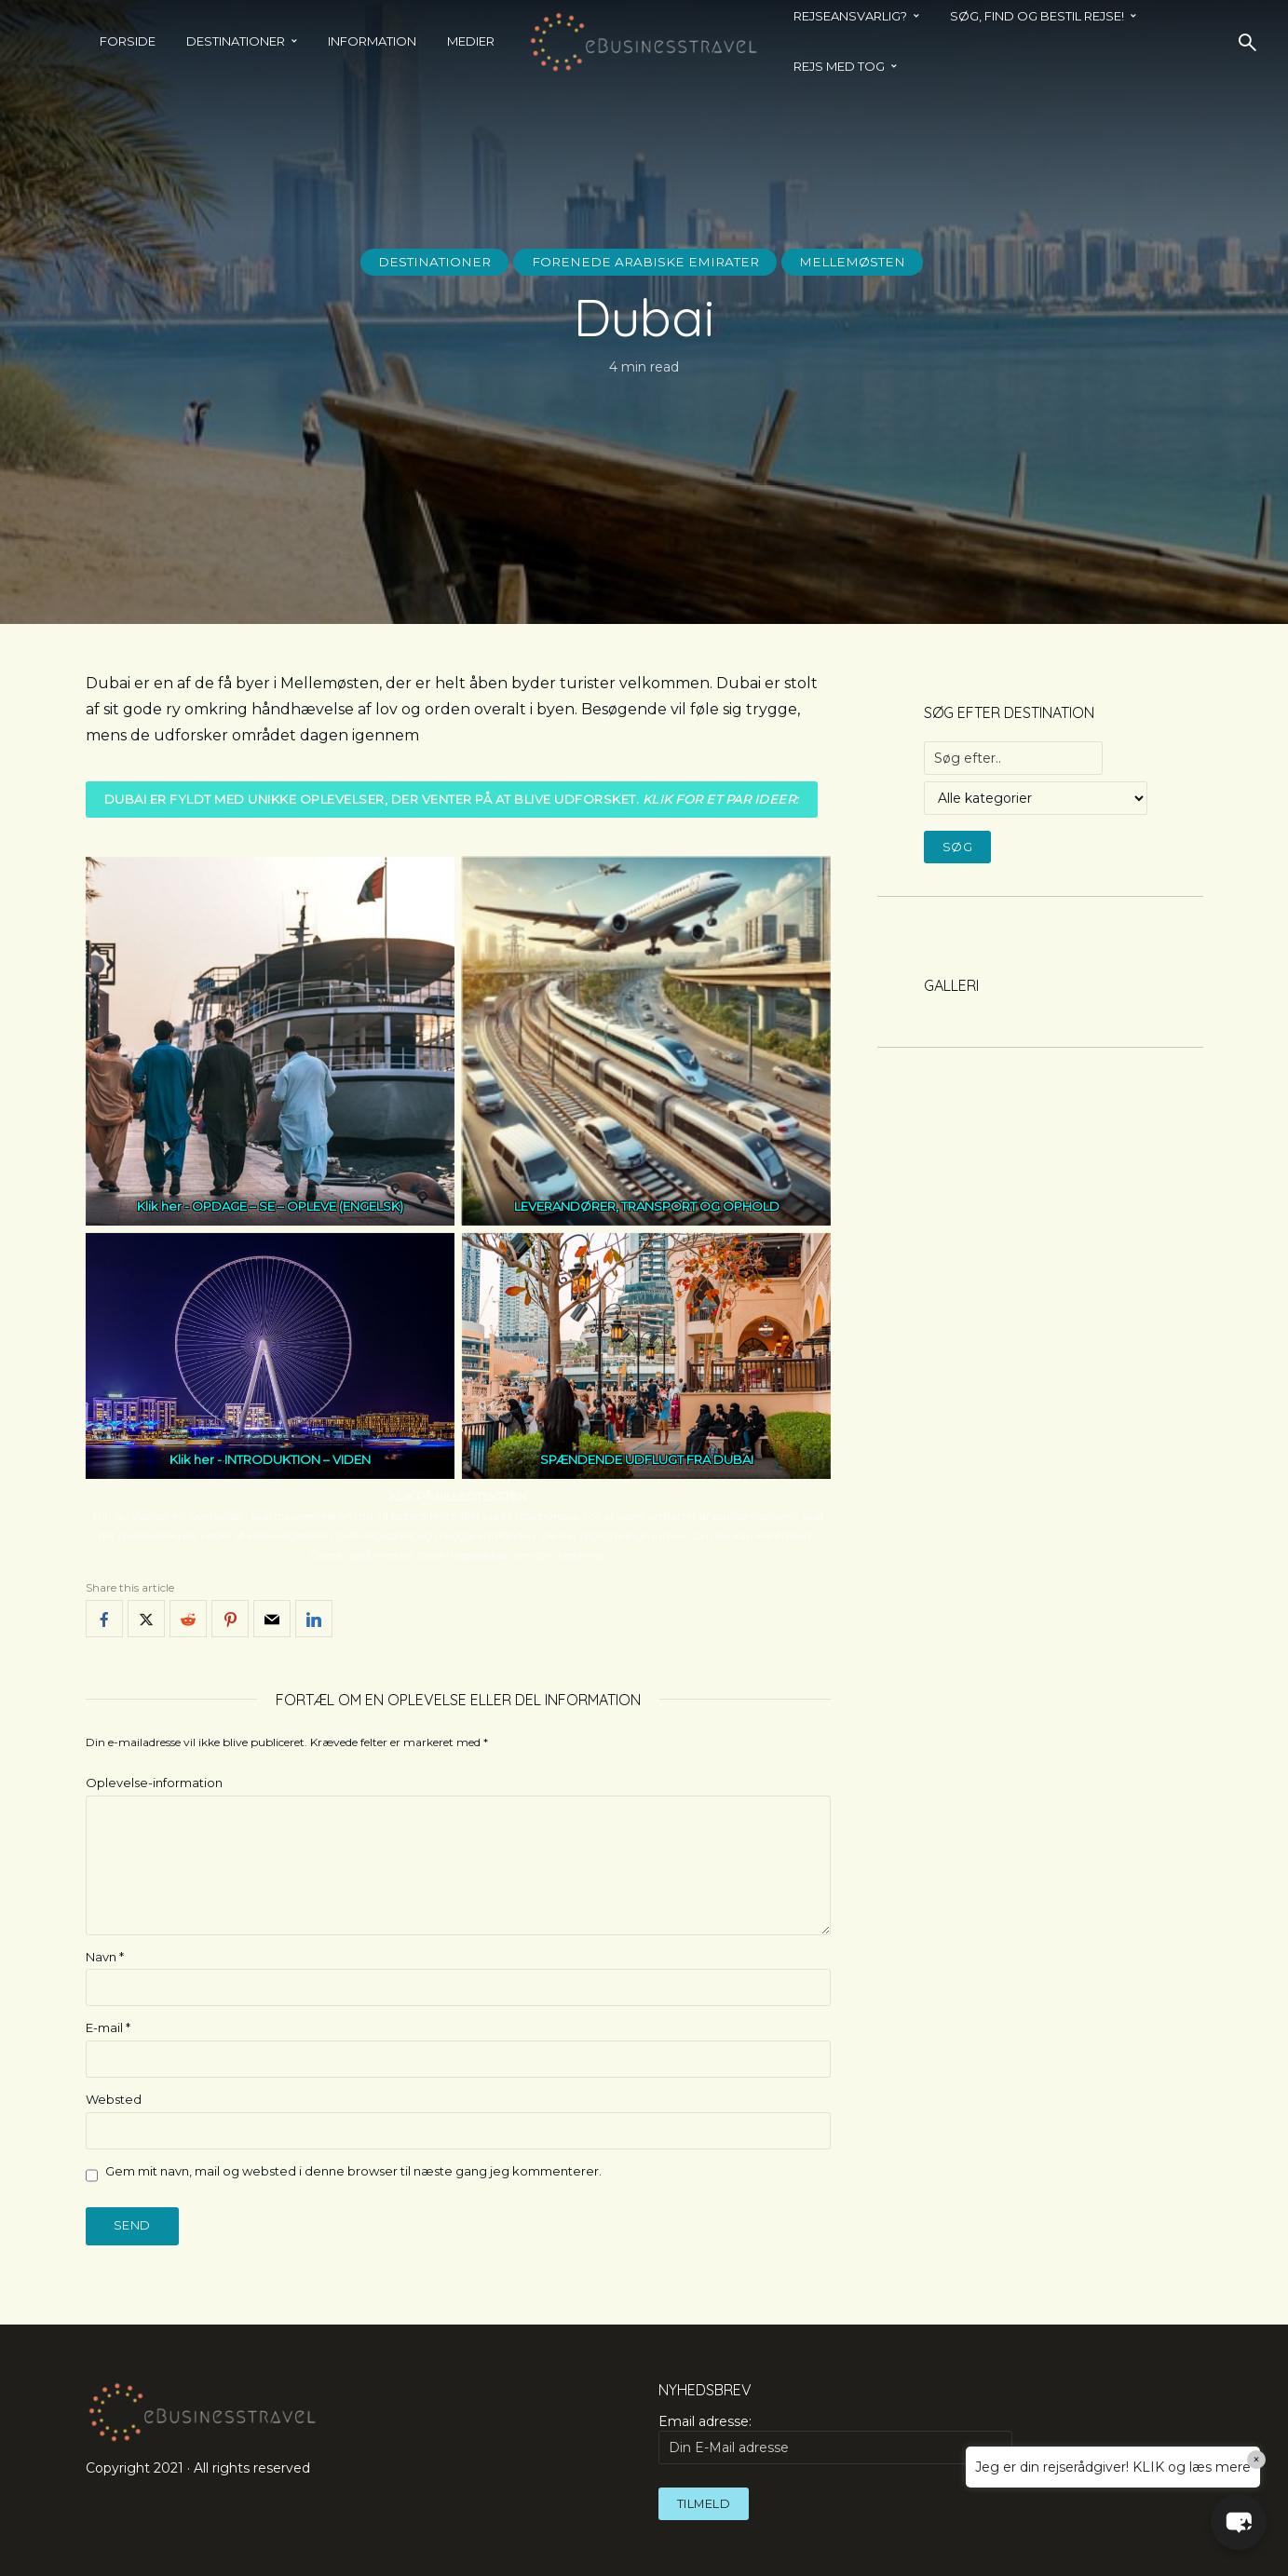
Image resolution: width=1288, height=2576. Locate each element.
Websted (114, 2099)
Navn (105, 1956)
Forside (128, 41)
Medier (471, 41)
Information (372, 41)
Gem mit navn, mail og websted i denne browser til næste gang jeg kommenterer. (353, 2170)
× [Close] (1257, 2459)
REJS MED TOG (839, 66)
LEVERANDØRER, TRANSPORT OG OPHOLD (646, 1206)
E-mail (108, 2028)
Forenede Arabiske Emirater (645, 261)
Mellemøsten (857, 261)
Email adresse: (835, 2439)
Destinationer (235, 41)
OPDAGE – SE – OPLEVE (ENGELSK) (297, 1206)
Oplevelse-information (154, 1782)
